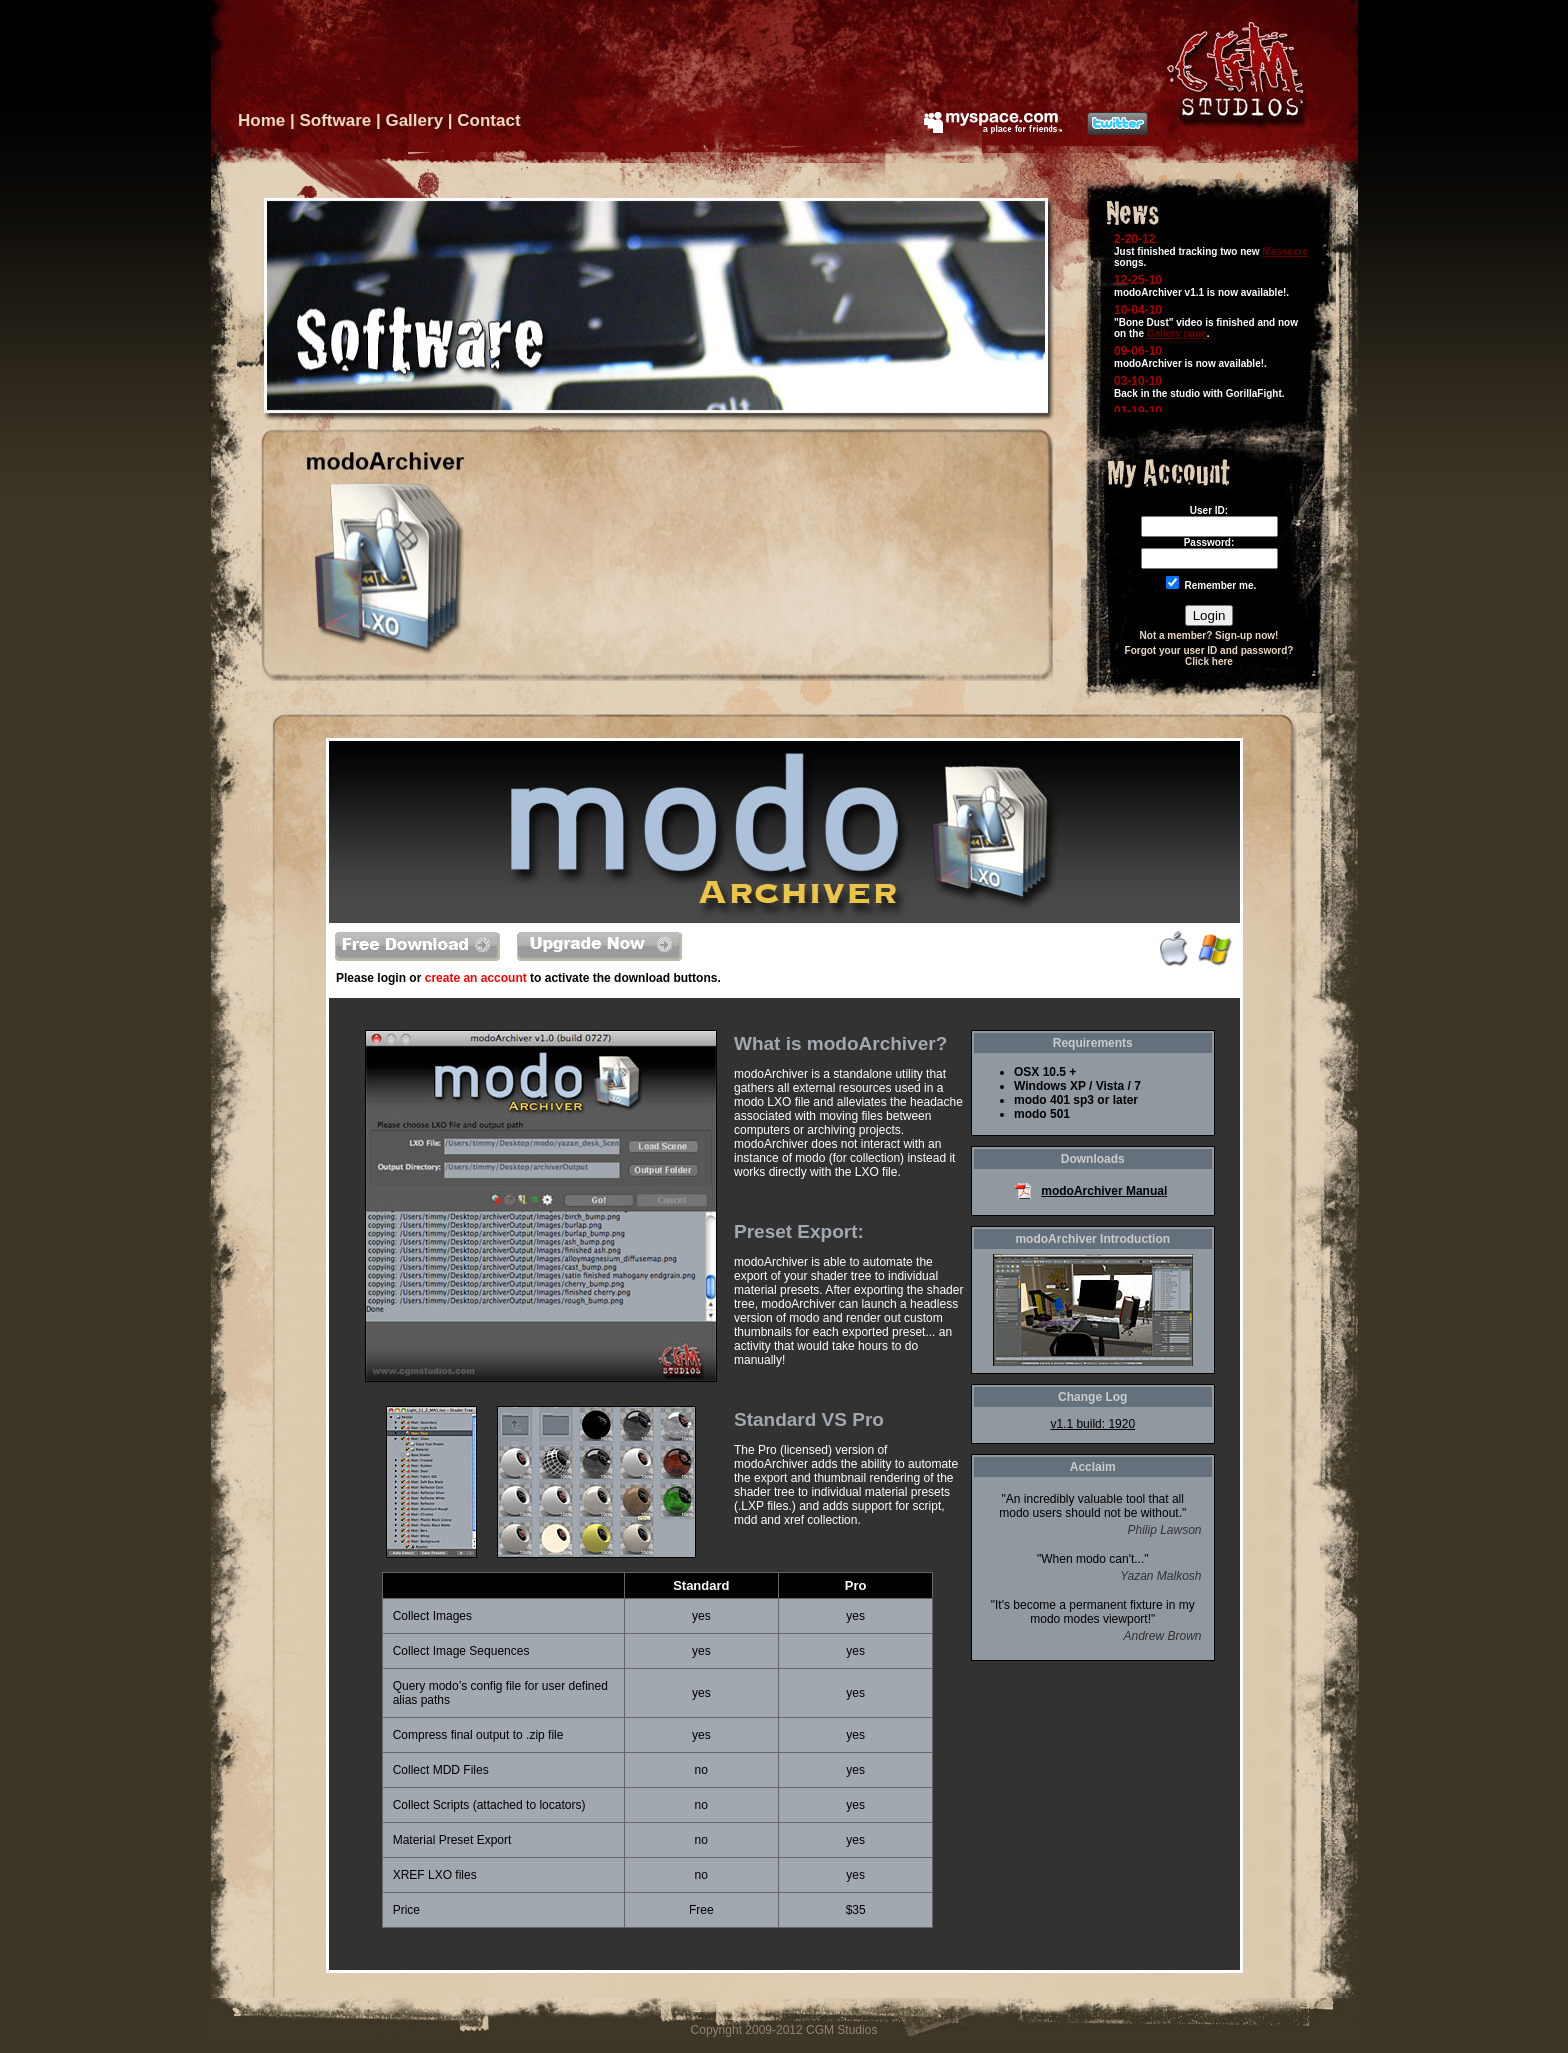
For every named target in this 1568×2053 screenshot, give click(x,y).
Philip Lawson (1164, 1530)
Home (261, 120)
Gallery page (1177, 333)
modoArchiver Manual (1104, 1191)
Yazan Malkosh (1160, 1576)
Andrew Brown (1162, 1636)
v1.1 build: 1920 (1092, 1424)
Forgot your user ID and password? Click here (1209, 656)
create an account (476, 978)
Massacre (1285, 251)
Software (335, 120)
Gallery (414, 120)
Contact (488, 120)
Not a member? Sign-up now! (1209, 635)
